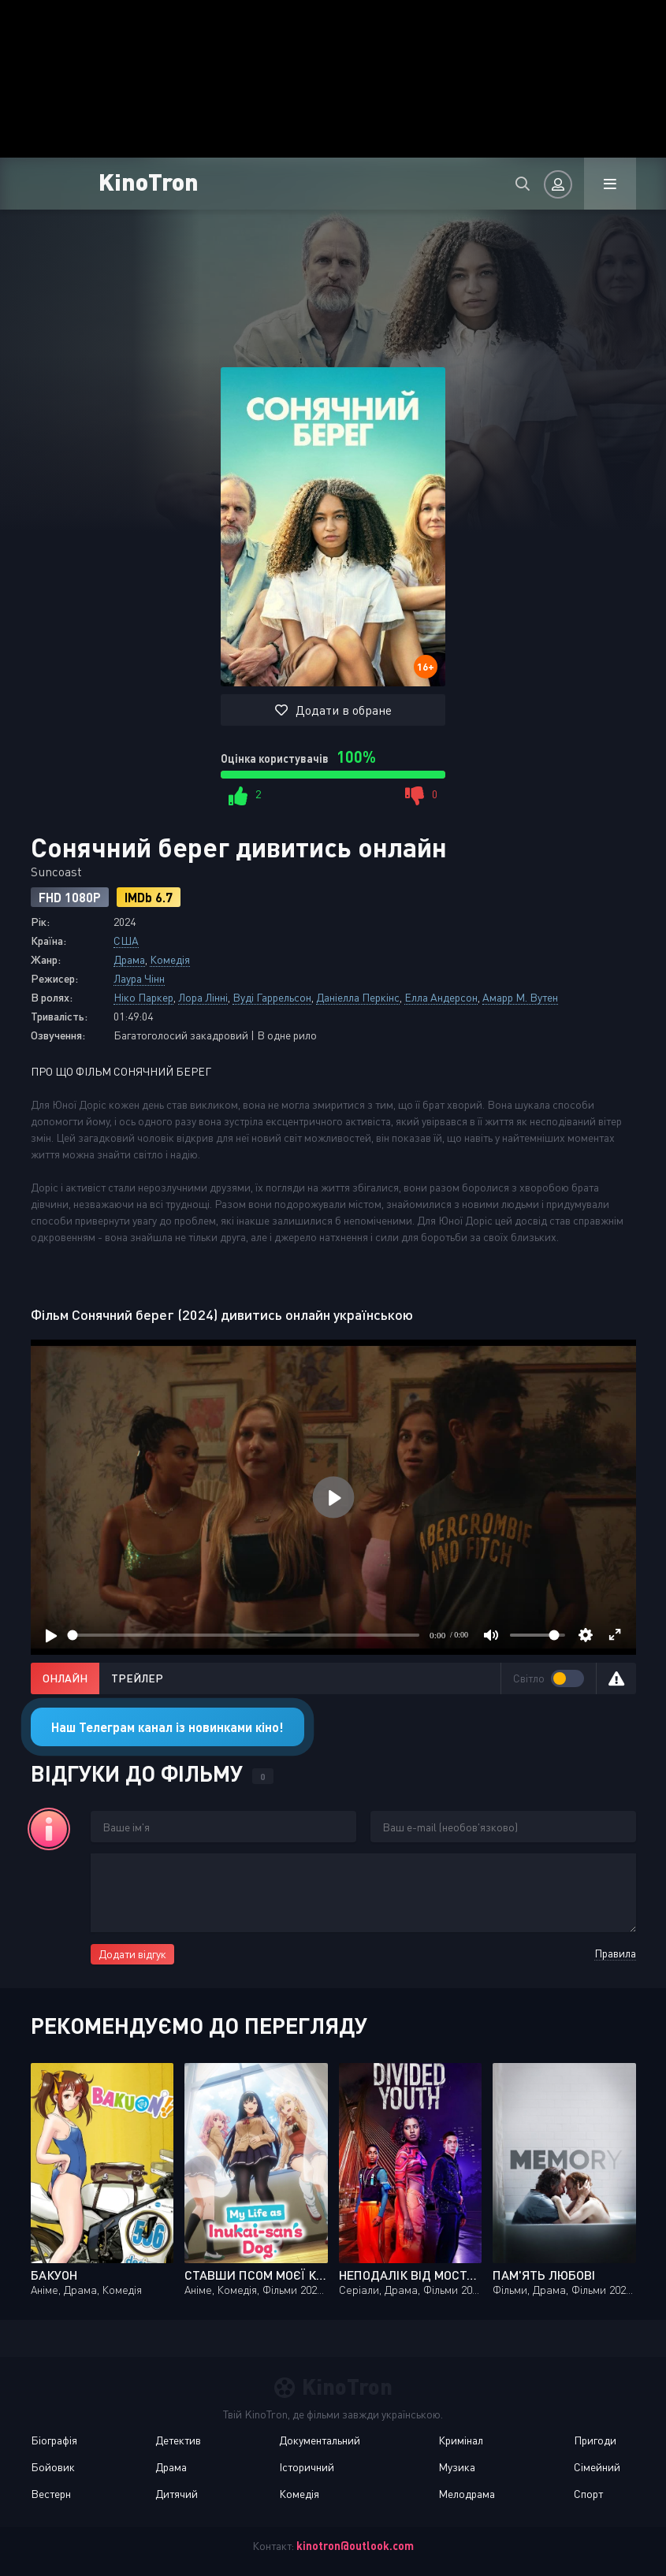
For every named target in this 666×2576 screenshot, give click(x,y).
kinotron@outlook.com (355, 2545)
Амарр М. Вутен (520, 997)
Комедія (170, 959)
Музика (456, 2467)
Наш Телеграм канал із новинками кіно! (167, 1726)
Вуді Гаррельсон (272, 997)
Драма (129, 959)
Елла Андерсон (441, 997)
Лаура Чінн (139, 978)
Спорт (588, 2493)
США (126, 940)
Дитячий (176, 2493)
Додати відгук (132, 1954)
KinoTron (149, 180)
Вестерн (51, 2493)
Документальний (319, 2440)
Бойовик (53, 2467)
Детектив (178, 2440)
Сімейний (597, 2467)
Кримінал (460, 2440)
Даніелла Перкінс (358, 997)
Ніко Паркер (143, 997)
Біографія (54, 2440)
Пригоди (595, 2440)
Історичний (306, 2467)
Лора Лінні (203, 997)
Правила (615, 1953)
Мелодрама (466, 2493)
